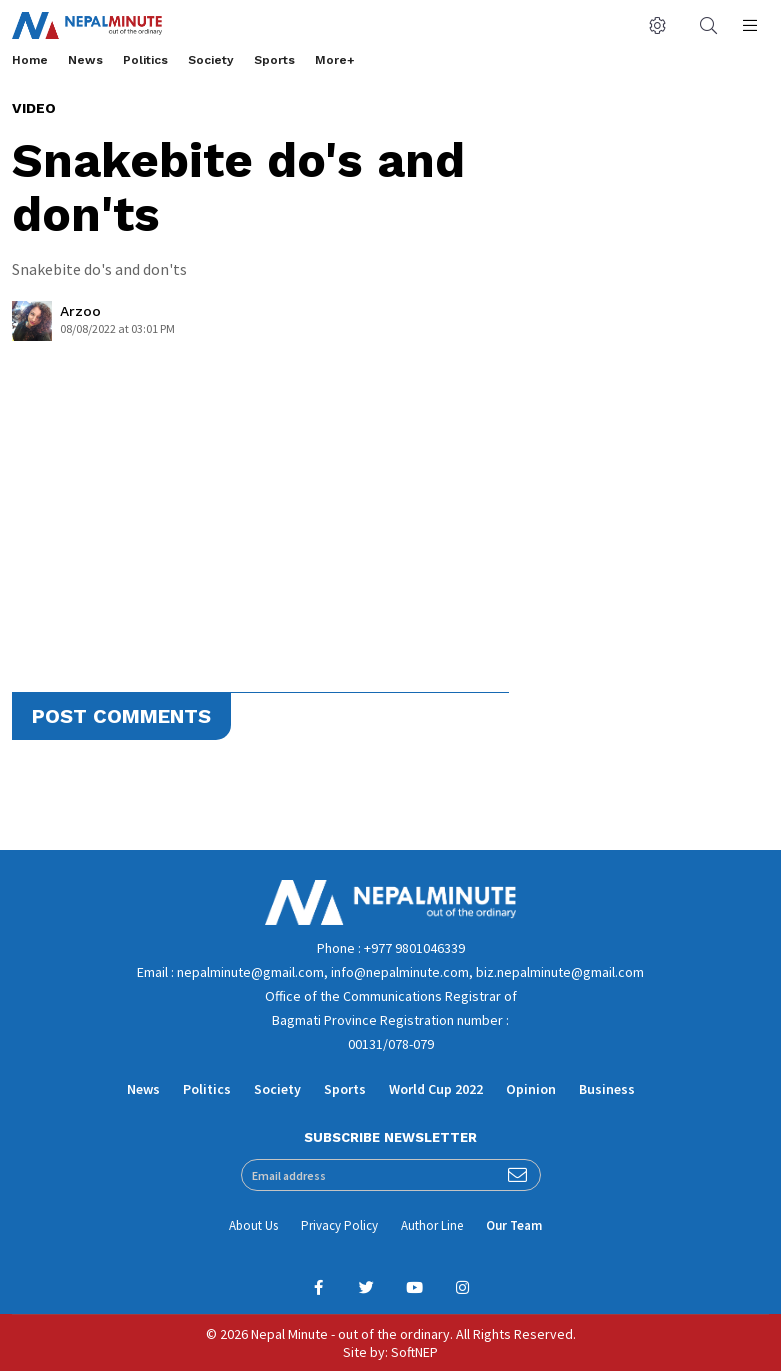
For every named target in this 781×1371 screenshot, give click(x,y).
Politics (145, 60)
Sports (274, 60)
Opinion (531, 1089)
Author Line (432, 1225)
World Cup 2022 (436, 1089)
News (85, 60)
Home (30, 60)
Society (211, 60)
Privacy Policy (339, 1225)
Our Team (514, 1225)
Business (607, 1089)
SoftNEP (414, 1352)
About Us (253, 1225)
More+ (335, 60)
